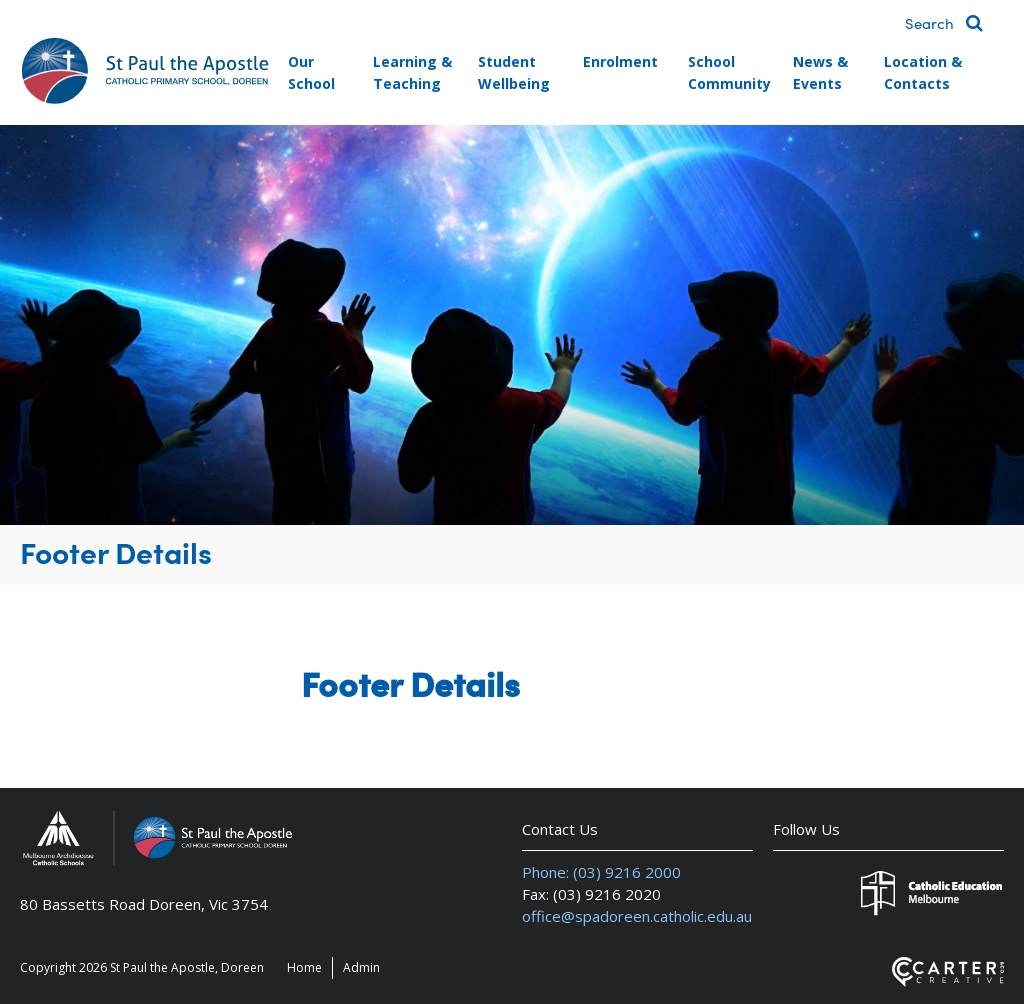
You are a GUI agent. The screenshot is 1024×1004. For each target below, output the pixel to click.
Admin (361, 967)
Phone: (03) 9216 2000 (601, 872)
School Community (729, 72)
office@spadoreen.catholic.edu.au (637, 916)
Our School (311, 72)
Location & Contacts (923, 72)
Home (304, 967)
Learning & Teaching (412, 72)
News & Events (820, 72)
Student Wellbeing (514, 72)
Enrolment (620, 61)
